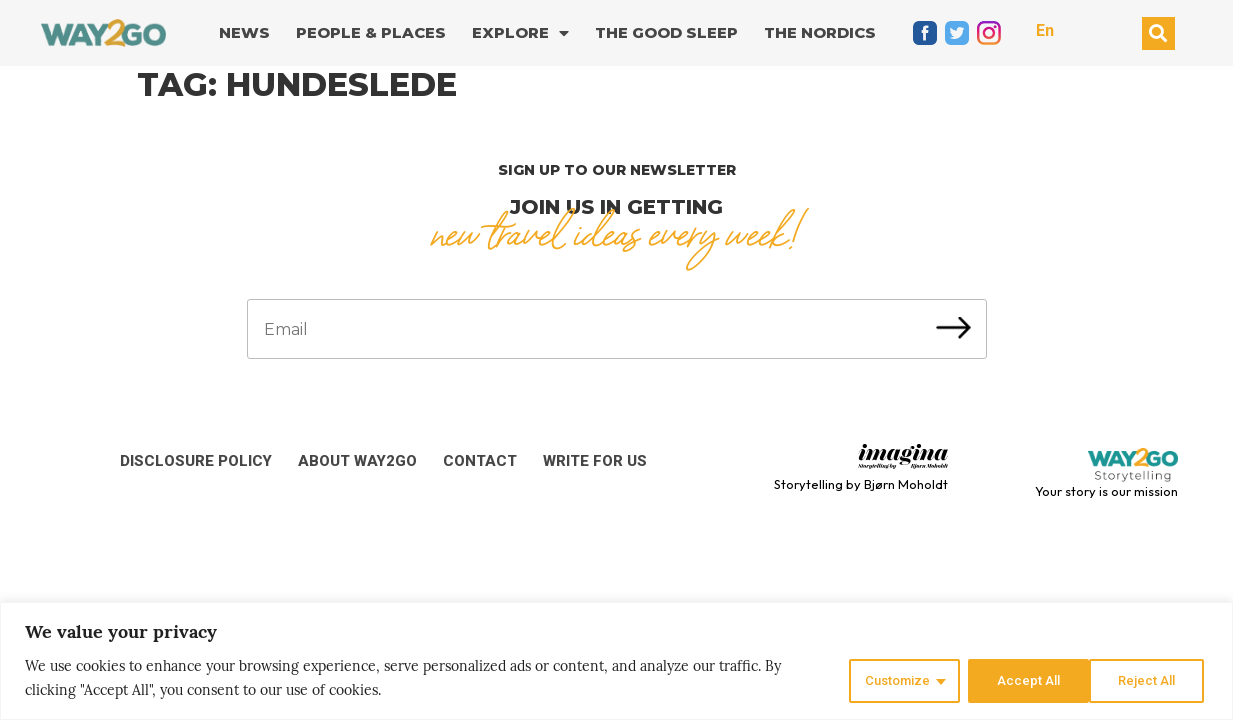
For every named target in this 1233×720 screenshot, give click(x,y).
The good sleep (666, 32)
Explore (520, 33)
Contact (480, 461)
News (244, 32)
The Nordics (820, 32)
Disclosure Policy (196, 461)
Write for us (595, 461)
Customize (884, 679)
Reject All (1017, 679)
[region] (616, 661)
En (1045, 30)
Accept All (1146, 679)
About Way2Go (357, 461)
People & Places (371, 32)
